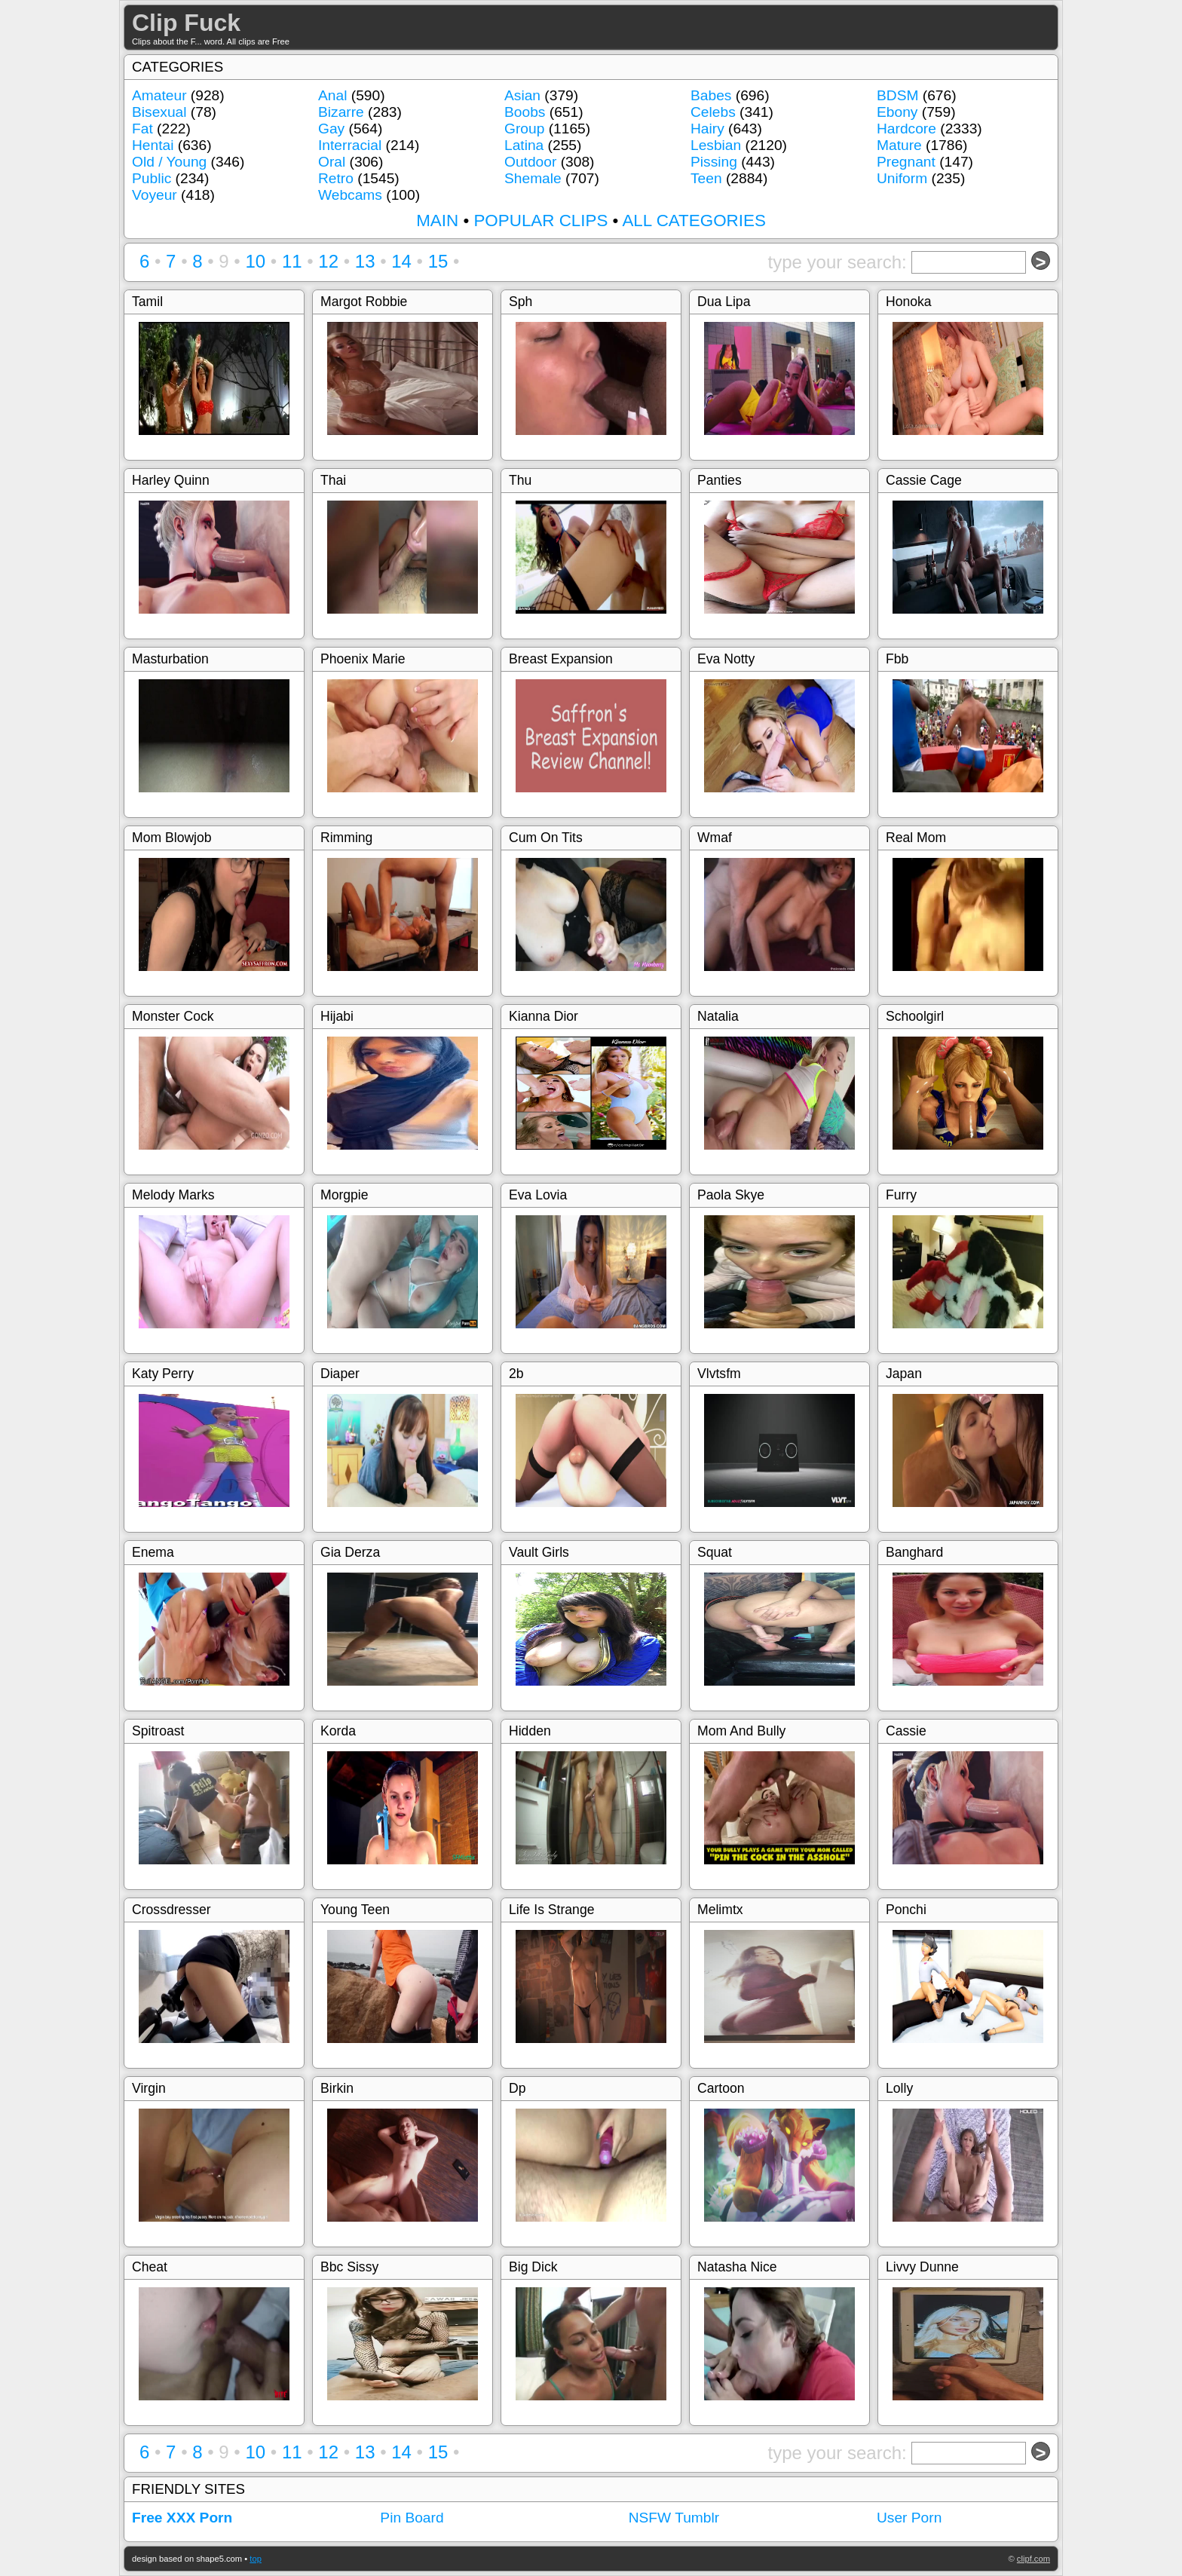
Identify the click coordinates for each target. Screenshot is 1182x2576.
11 (292, 261)
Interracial (349, 145)
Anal (332, 95)
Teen (706, 178)
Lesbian (716, 145)
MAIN (437, 220)
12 (328, 261)
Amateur (159, 95)
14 (401, 261)
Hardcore (906, 128)
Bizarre (341, 112)
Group (524, 128)
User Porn (909, 2517)
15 (438, 261)
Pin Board (411, 2517)
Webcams (350, 195)
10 (255, 261)
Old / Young (169, 162)
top (256, 2558)
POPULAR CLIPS (540, 220)
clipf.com (1033, 2558)
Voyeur (154, 195)
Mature (899, 145)
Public (151, 178)
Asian (522, 95)
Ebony (897, 112)
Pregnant (906, 162)
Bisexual (159, 112)
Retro (336, 178)
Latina (524, 145)
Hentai (152, 145)
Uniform (902, 178)
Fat (142, 128)
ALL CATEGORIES (693, 220)
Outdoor (530, 162)
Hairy (707, 128)
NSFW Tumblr (674, 2517)
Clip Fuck (186, 22)
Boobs (524, 112)
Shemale (533, 178)
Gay (331, 128)
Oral (331, 162)
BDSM (897, 95)
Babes (711, 95)
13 (365, 261)
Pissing (714, 162)
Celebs (713, 112)
